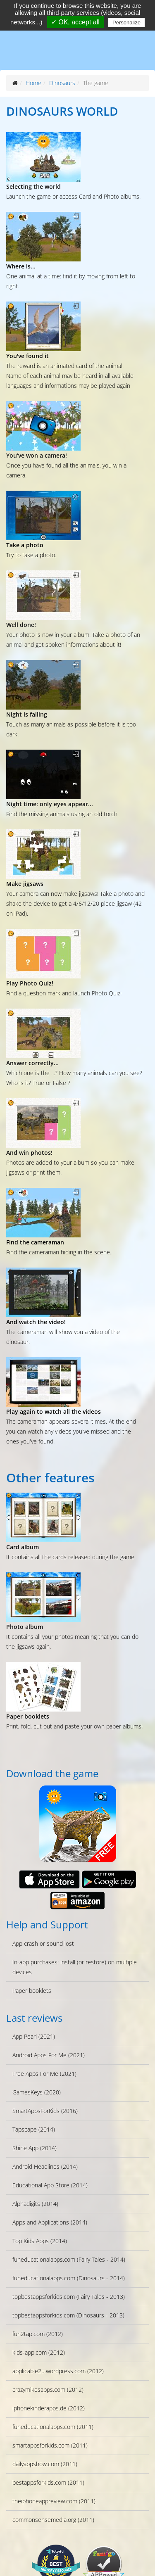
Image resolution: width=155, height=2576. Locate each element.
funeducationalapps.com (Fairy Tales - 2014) (68, 2259)
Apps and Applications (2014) (49, 2222)
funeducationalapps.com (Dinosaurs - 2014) (68, 2278)
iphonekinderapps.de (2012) (48, 2408)
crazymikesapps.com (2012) (47, 2389)
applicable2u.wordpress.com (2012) (58, 2371)
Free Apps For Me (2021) (44, 2073)
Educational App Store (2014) (50, 2185)
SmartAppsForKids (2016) (45, 2111)
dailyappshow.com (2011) (44, 2464)
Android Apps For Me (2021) (48, 2055)
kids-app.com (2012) (38, 2352)
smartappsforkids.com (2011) (50, 2445)
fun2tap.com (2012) (37, 2334)
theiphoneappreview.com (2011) (53, 2501)
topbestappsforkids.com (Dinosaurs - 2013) (68, 2315)
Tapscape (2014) (33, 2129)
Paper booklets (31, 1990)
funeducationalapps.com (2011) (52, 2427)
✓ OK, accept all (75, 22)
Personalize (126, 22)
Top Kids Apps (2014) (39, 2241)
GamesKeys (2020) (36, 2092)
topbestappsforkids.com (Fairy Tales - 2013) (68, 2297)
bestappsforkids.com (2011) (48, 2482)
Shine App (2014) (34, 2148)
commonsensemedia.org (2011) (53, 2520)
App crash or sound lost (43, 1943)
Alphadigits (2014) (35, 2204)
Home (33, 83)
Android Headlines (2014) (45, 2166)
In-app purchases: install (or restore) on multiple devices (74, 1967)
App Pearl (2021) (33, 2036)
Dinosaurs (62, 83)
